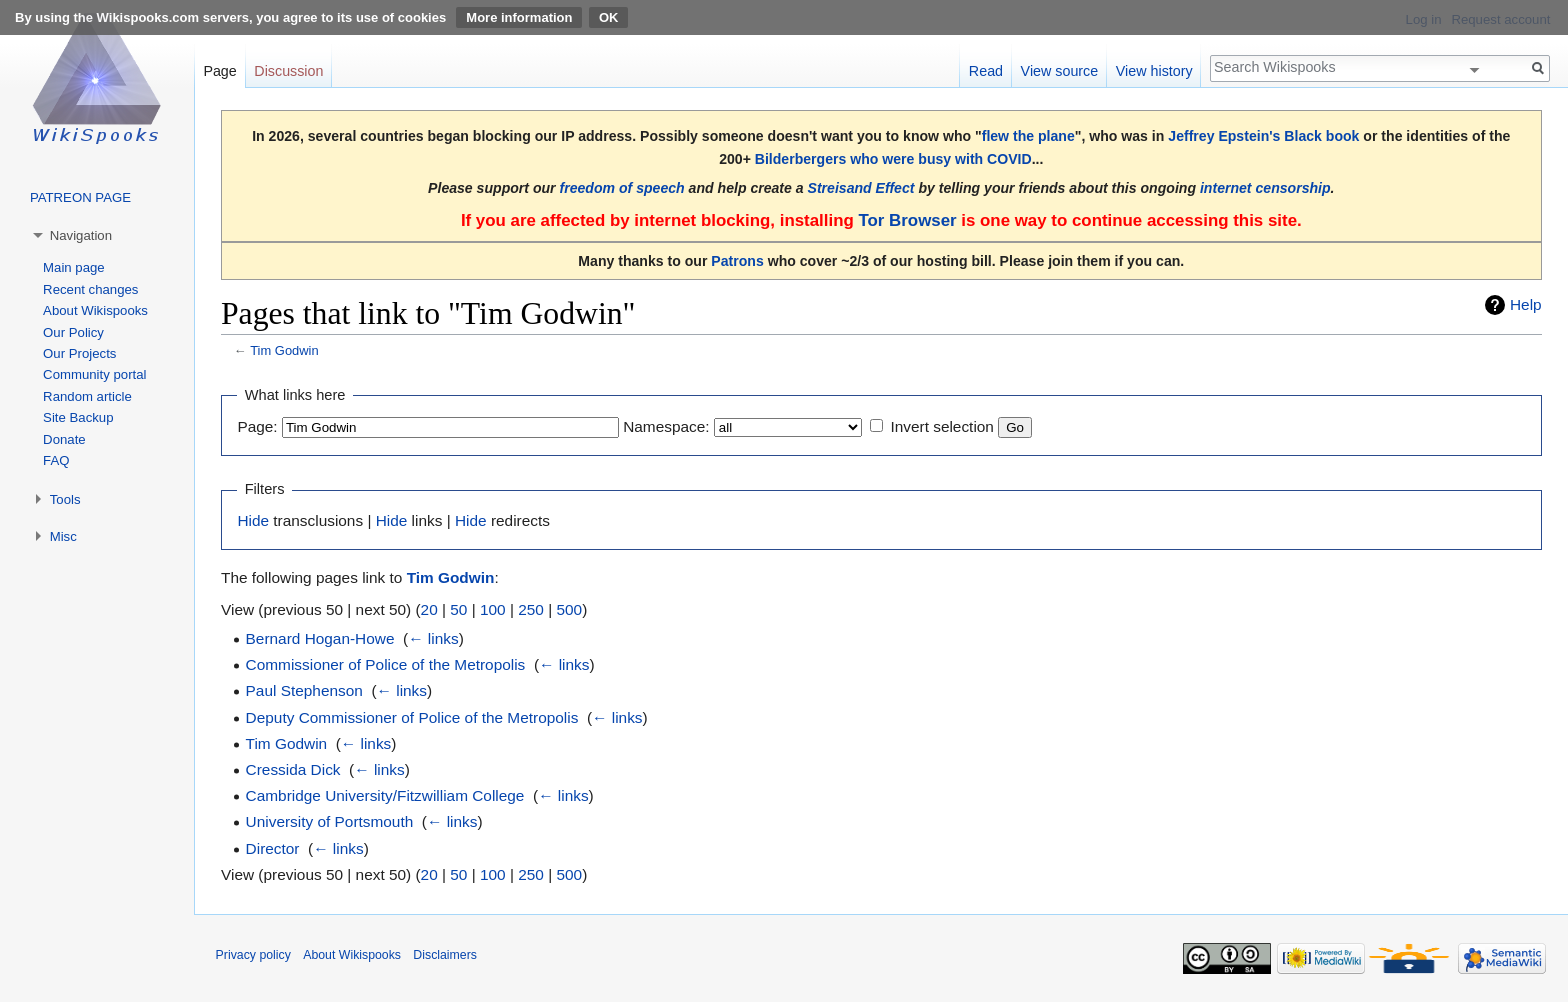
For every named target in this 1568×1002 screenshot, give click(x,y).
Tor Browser (907, 220)
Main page (74, 267)
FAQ (56, 460)
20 (429, 609)
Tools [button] (65, 499)
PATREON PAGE (80, 197)
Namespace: (666, 426)
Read (986, 71)
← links (433, 638)
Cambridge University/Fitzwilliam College (385, 795)
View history (1154, 71)
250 (531, 609)
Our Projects (79, 353)
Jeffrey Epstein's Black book (1263, 136)
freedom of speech (622, 188)
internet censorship (1265, 188)
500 (569, 609)
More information (519, 17)
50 (458, 609)
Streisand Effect (861, 188)
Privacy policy (253, 955)
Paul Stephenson (304, 690)
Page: (257, 426)
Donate (64, 439)
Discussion (288, 71)
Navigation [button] (81, 235)
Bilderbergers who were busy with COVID (893, 159)
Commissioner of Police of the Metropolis (386, 664)
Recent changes (90, 289)
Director (273, 848)
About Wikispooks (95, 310)
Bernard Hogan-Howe (320, 638)
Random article (87, 396)
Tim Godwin (284, 350)
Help (1526, 304)
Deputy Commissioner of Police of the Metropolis (412, 717)
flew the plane (1028, 136)
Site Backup (78, 417)
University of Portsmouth (330, 821)
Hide (253, 520)
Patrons (737, 261)
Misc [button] (63, 536)
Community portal (94, 374)
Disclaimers (445, 955)
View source (1060, 71)
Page (219, 71)
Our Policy (73, 332)
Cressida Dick (293, 769)
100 (493, 609)
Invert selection (942, 426)
